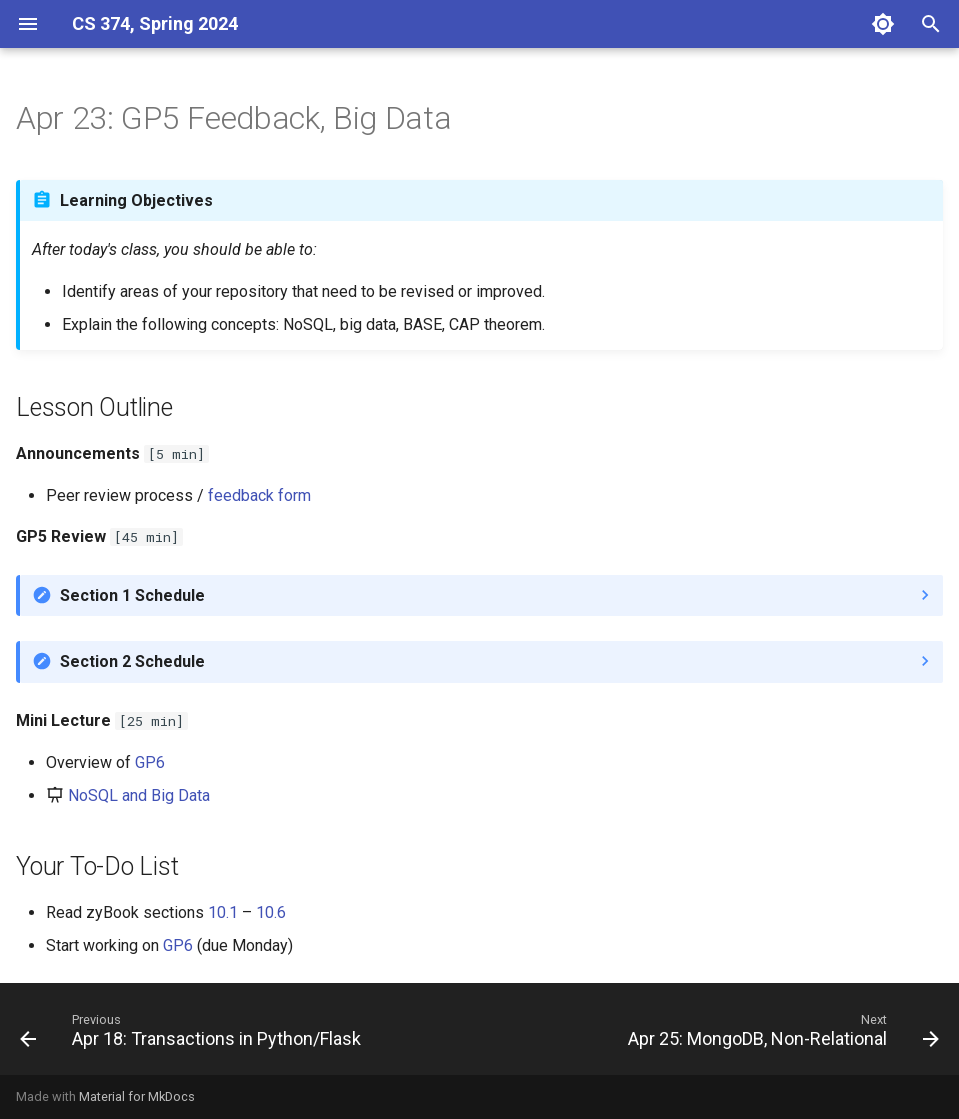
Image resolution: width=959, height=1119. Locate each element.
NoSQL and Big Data (139, 795)
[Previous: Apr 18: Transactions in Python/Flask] (193, 1035)
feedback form (259, 495)
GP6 (150, 762)
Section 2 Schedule (132, 661)
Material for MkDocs (137, 1096)
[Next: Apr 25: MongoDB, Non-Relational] (780, 1035)
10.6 (271, 912)
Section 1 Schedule (132, 595)
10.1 (223, 912)
